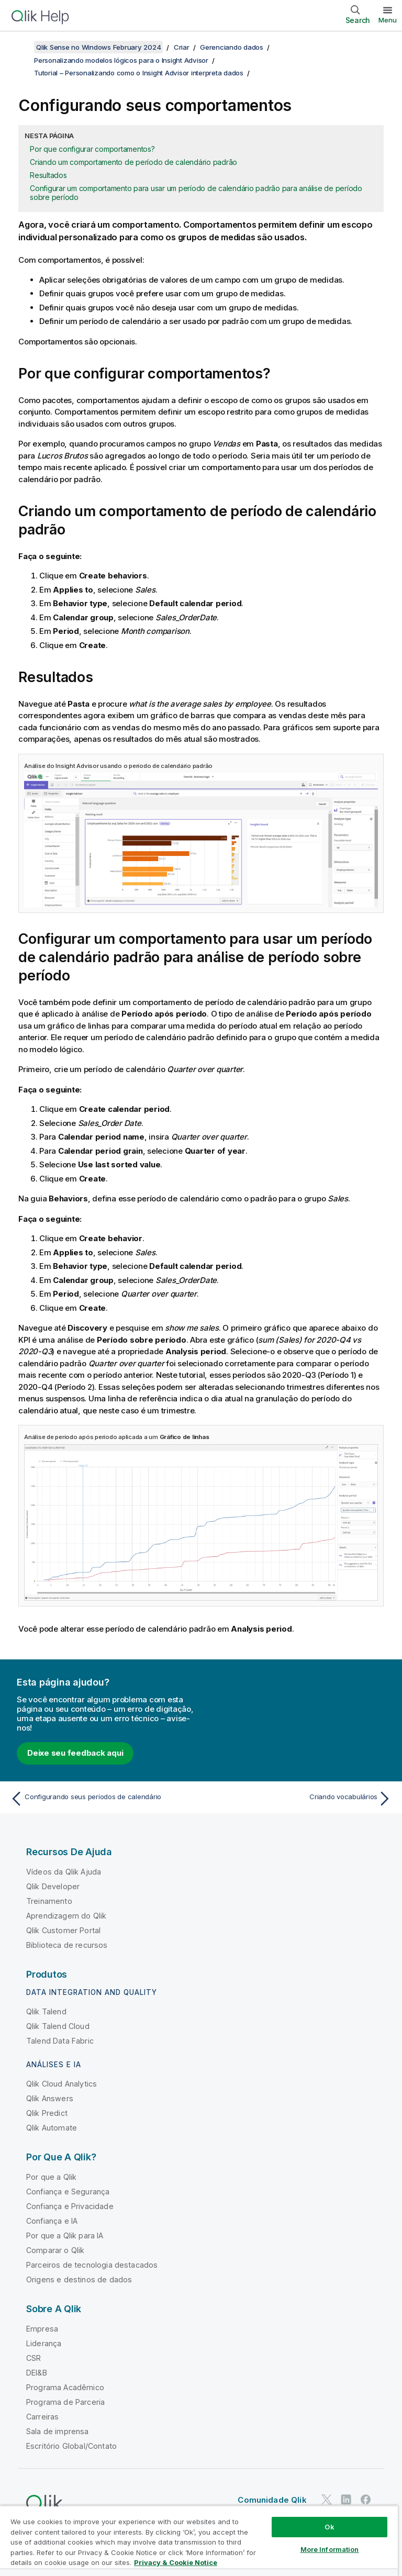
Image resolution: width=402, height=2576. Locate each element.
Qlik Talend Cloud (58, 2026)
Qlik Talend (46, 2011)
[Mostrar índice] (21, 47)
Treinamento (49, 1901)
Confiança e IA (51, 2220)
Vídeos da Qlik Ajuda (63, 1871)
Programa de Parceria (65, 2401)
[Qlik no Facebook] (366, 2499)
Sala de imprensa (57, 2431)
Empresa (42, 2328)
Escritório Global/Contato (71, 2445)
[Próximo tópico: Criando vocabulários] (299, 1798)
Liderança (43, 2343)
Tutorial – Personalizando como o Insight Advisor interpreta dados (138, 73)
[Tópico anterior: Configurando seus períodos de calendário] (102, 1798)
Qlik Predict (47, 2113)
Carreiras (42, 2416)
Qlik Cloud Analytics (61, 2083)
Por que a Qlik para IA (65, 2235)
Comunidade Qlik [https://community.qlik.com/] (272, 2500)
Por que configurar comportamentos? (92, 148)
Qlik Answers (49, 2098)
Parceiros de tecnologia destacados (92, 2264)
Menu (387, 20)
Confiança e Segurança (67, 2191)
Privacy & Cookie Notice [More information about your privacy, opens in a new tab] (175, 2562)
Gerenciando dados (231, 47)
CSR (33, 2358)
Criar (181, 47)
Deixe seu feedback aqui (75, 1753)
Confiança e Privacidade (70, 2206)
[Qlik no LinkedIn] (346, 2499)
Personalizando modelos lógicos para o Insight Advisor (121, 60)
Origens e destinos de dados (79, 2279)
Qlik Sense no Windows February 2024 (98, 47)
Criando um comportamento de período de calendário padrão (133, 162)
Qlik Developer (53, 1886)
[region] (199, 2540)
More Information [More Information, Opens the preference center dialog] (329, 2549)
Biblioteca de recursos (67, 1945)
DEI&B (36, 2372)
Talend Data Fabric (60, 2040)
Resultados (48, 175)
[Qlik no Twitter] (326, 2499)
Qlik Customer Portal (63, 1930)
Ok (329, 2527)
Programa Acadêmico (65, 2387)
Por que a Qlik (51, 2176)
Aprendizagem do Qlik (66, 1915)
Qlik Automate (51, 2127)
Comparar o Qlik (55, 2250)
